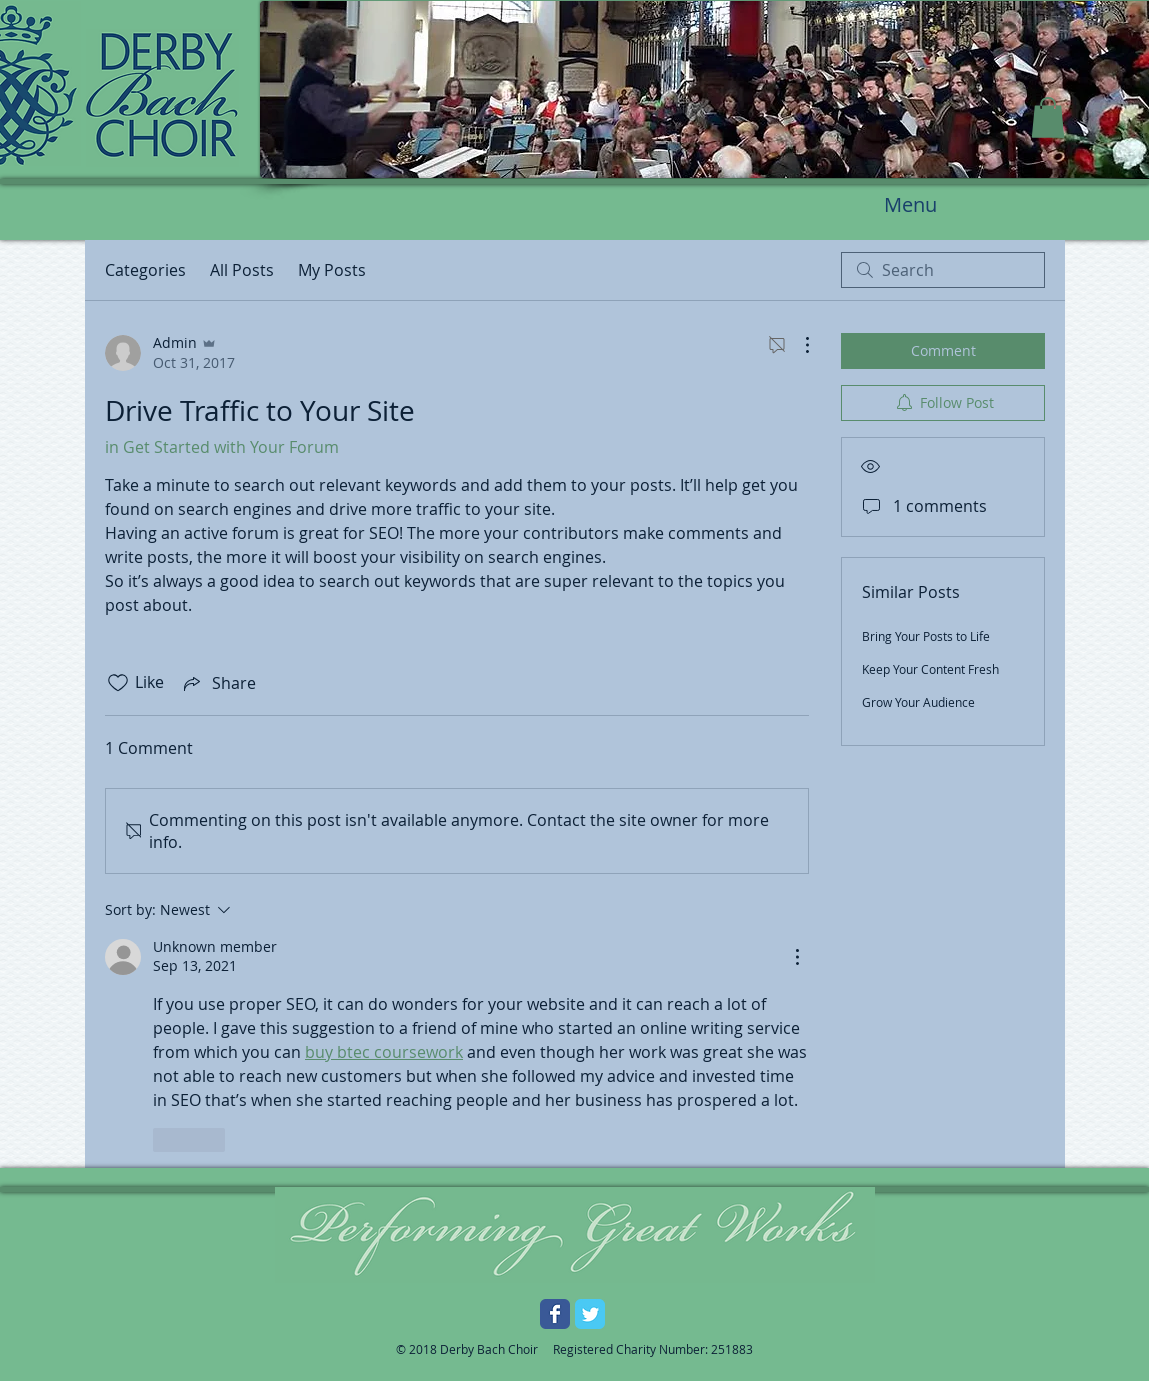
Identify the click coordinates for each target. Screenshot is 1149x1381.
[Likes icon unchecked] (118, 683)
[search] (943, 270)
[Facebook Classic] (555, 1314)
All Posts (242, 270)
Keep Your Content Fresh (930, 669)
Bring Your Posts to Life (926, 636)
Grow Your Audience (918, 702)
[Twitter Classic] (590, 1314)
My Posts (332, 270)
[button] (1048, 117)
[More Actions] (797, 345)
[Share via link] (218, 683)
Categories (145, 270)
